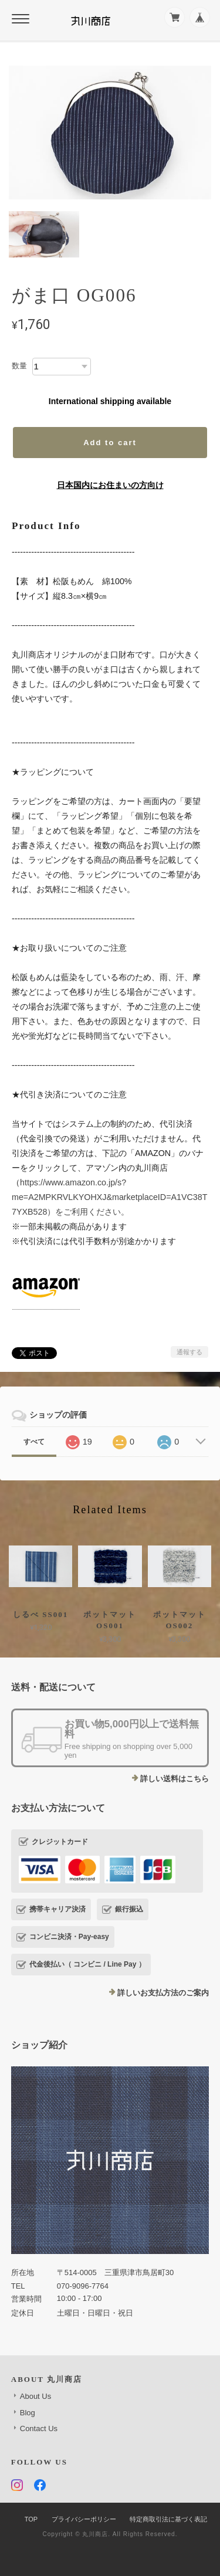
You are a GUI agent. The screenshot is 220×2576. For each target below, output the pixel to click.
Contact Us (38, 2428)
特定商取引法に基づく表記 (168, 2519)
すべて (34, 1442)
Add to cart (110, 442)
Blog (27, 2412)
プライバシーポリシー (84, 2519)
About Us (35, 2396)
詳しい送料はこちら (174, 1778)
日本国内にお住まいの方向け (110, 485)
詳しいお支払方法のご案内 (163, 1992)
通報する (189, 1351)
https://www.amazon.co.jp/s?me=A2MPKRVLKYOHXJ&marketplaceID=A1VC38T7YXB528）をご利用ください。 (109, 1197)
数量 (19, 365)
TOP (31, 2519)
